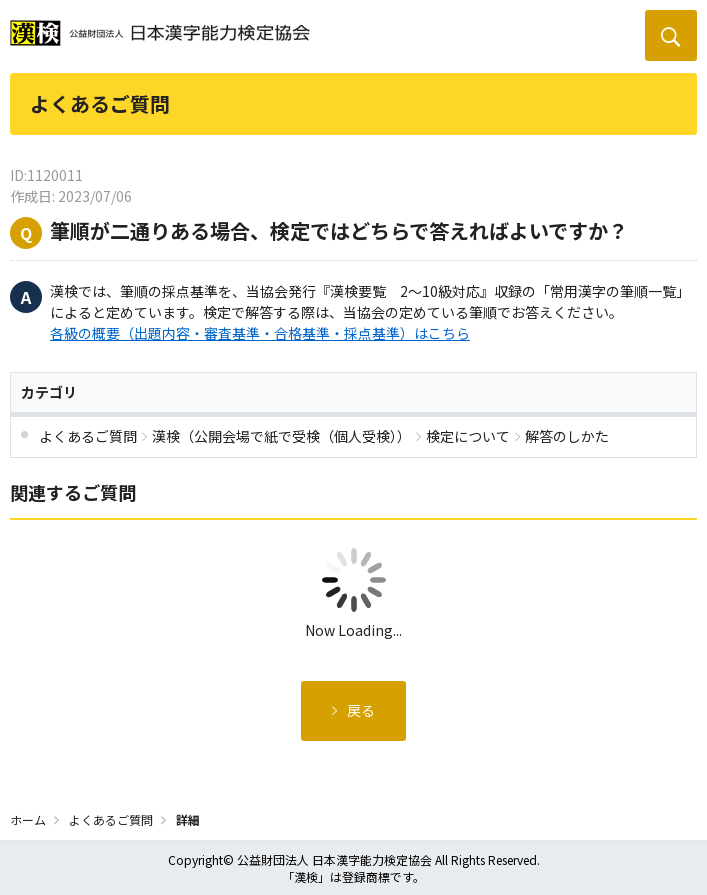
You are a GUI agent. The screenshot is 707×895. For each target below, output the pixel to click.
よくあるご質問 (111, 819)
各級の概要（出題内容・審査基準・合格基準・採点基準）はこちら (260, 333)
